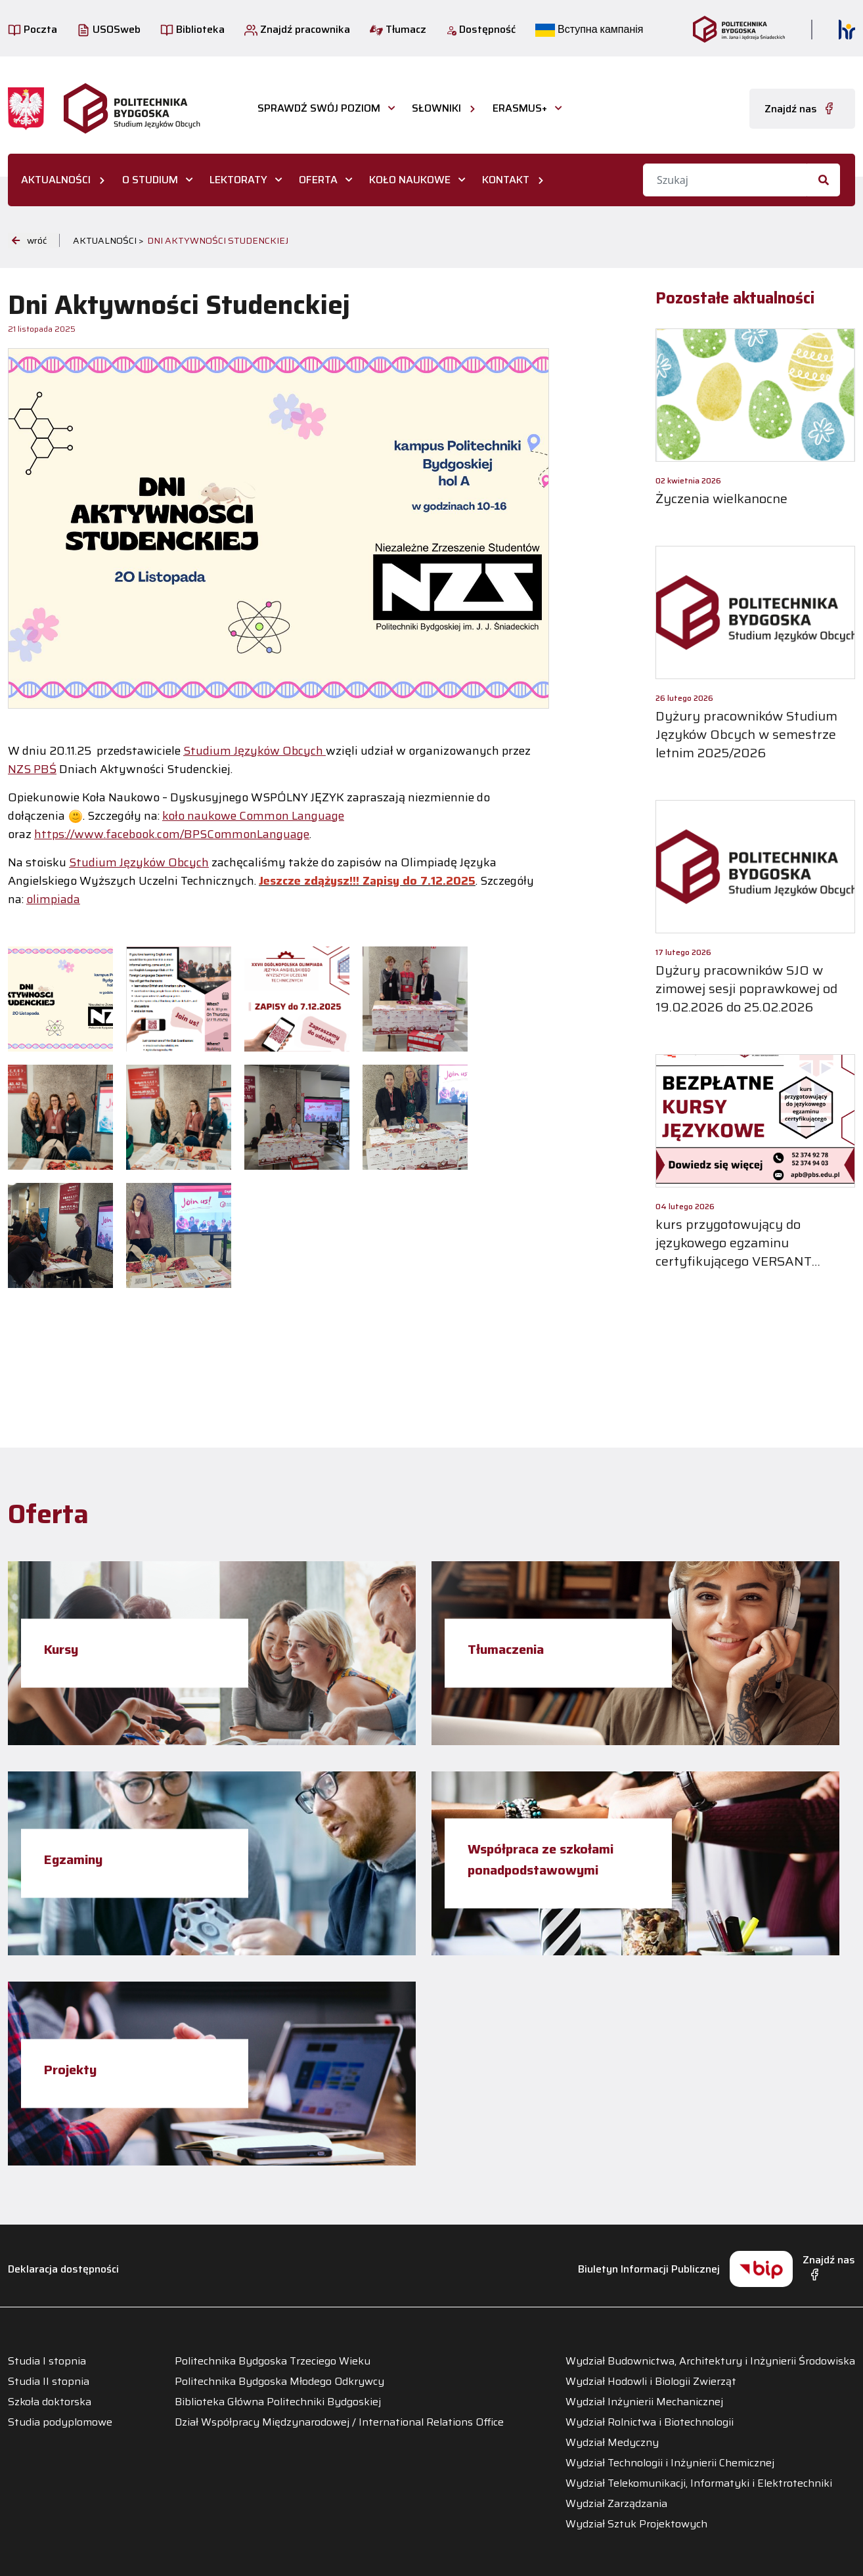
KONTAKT (505, 179)
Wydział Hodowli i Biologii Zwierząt (650, 2381)
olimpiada (53, 899)
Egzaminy (73, 1858)
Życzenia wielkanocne (721, 498)
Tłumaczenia (506, 1648)
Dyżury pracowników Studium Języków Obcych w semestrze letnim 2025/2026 (746, 734)
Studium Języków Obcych (254, 751)
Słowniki (436, 108)
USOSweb (109, 29)
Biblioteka (192, 29)
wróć (29, 240)
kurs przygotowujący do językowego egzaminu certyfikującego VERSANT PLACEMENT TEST (733, 1252)
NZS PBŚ (32, 769)
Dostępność (481, 29)
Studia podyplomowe (60, 2422)
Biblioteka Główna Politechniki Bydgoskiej (278, 2402)
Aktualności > (108, 240)
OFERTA (318, 179)
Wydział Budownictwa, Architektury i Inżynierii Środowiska (710, 2361)
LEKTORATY (238, 179)
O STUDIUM (150, 179)
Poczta (32, 29)
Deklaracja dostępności (63, 2269)
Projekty (70, 2068)
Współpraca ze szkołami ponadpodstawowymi (540, 1859)
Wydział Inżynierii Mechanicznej (644, 2402)
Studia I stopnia (47, 2361)
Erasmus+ (520, 108)
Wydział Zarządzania (616, 2504)
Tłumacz (398, 29)
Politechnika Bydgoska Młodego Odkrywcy (279, 2381)
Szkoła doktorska (49, 2402)
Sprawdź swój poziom (318, 108)
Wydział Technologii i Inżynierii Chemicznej (669, 2463)
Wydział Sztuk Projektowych (636, 2524)
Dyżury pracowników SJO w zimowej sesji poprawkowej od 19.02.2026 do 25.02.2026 (746, 988)
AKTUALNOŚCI (56, 179)
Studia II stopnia (48, 2381)
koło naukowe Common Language (253, 816)
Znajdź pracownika (297, 29)
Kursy (61, 1648)
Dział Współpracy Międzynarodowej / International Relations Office (339, 2422)
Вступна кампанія (589, 29)
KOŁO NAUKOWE (410, 179)
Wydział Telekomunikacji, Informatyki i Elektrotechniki (698, 2483)
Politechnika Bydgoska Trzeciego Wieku (272, 2361)
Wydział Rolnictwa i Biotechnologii (649, 2422)
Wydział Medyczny (612, 2443)
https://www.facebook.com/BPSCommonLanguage (171, 834)
